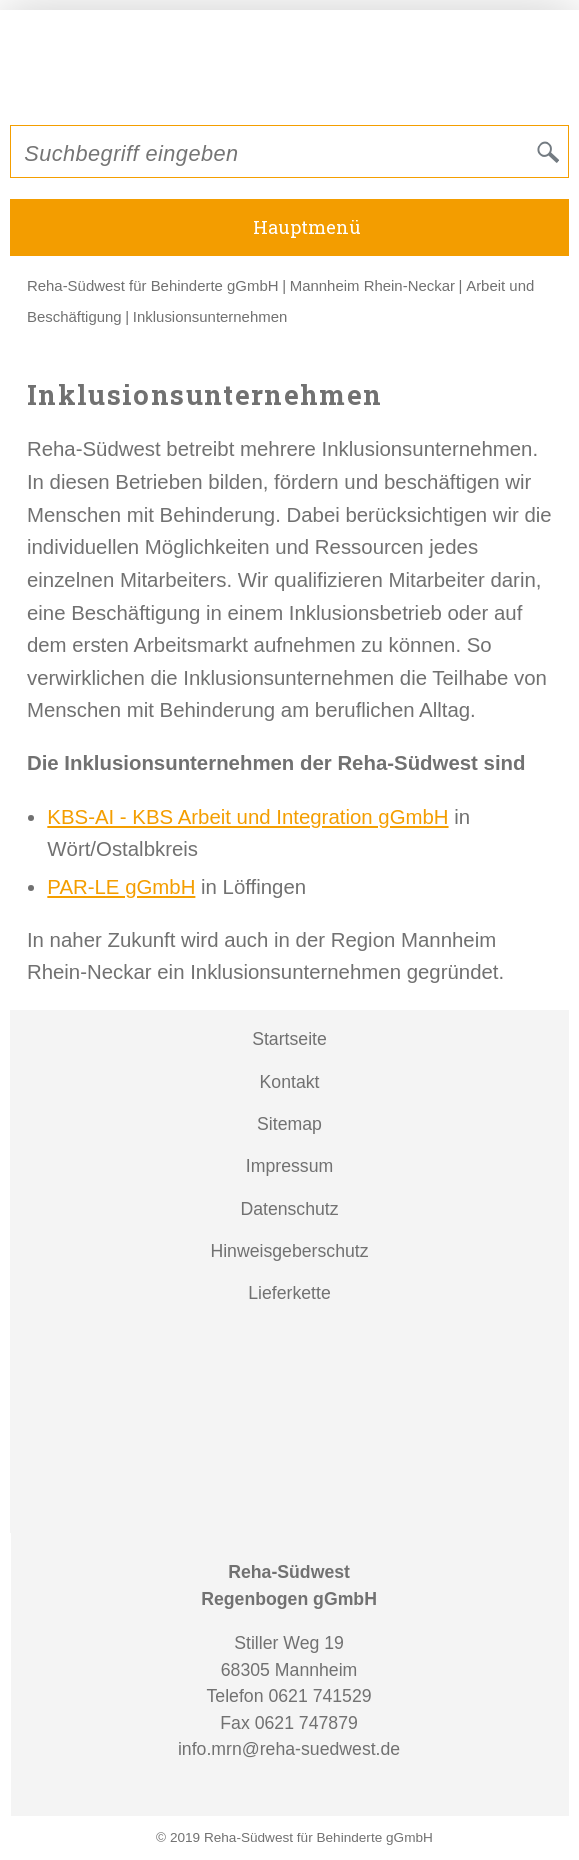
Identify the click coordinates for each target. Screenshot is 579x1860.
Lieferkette (289, 1293)
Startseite (289, 1039)
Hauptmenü (307, 227)
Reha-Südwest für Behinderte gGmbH (153, 285)
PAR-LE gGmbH (121, 887)
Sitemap (289, 1124)
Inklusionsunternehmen (210, 316)
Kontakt (290, 1082)
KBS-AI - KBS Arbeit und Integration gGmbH (247, 817)
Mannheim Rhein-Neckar (372, 285)
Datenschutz (289, 1209)
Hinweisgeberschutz (289, 1251)
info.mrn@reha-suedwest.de (289, 1749)
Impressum (289, 1166)
